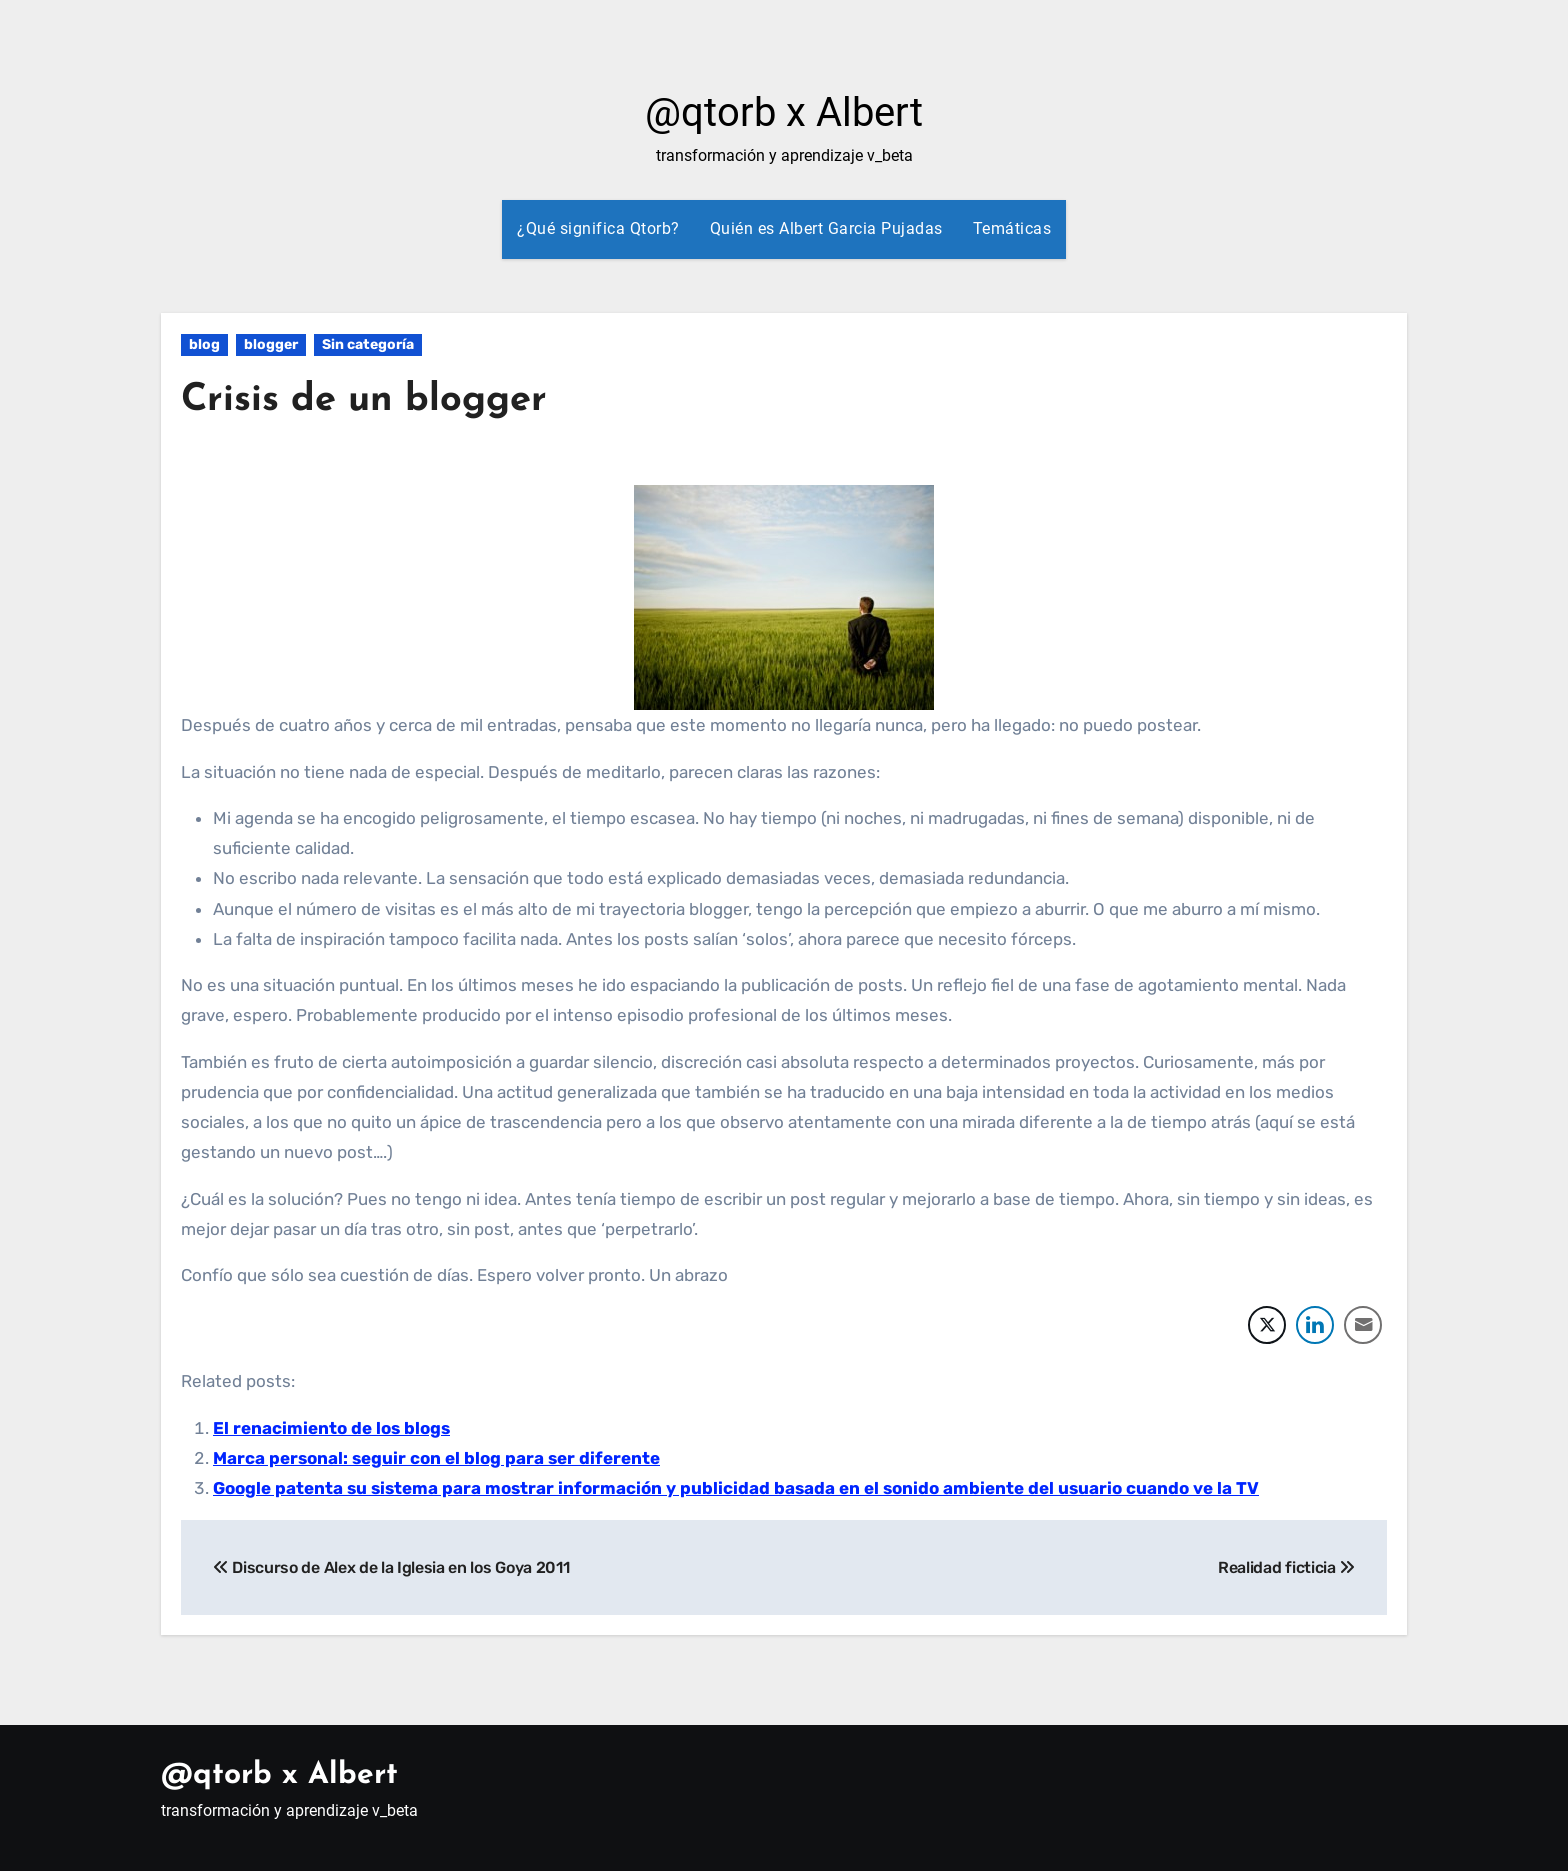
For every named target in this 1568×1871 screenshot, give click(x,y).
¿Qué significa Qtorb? (598, 228)
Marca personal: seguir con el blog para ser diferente (436, 1458)
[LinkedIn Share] (1315, 1325)
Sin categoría (368, 344)
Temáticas (1012, 228)
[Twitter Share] (1267, 1325)
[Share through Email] (1363, 1325)
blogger (271, 344)
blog (204, 344)
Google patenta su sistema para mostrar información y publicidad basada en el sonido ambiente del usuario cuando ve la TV (736, 1488)
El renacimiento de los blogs (331, 1428)
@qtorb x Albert (784, 112)
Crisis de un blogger (364, 400)
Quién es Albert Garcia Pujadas (826, 228)
